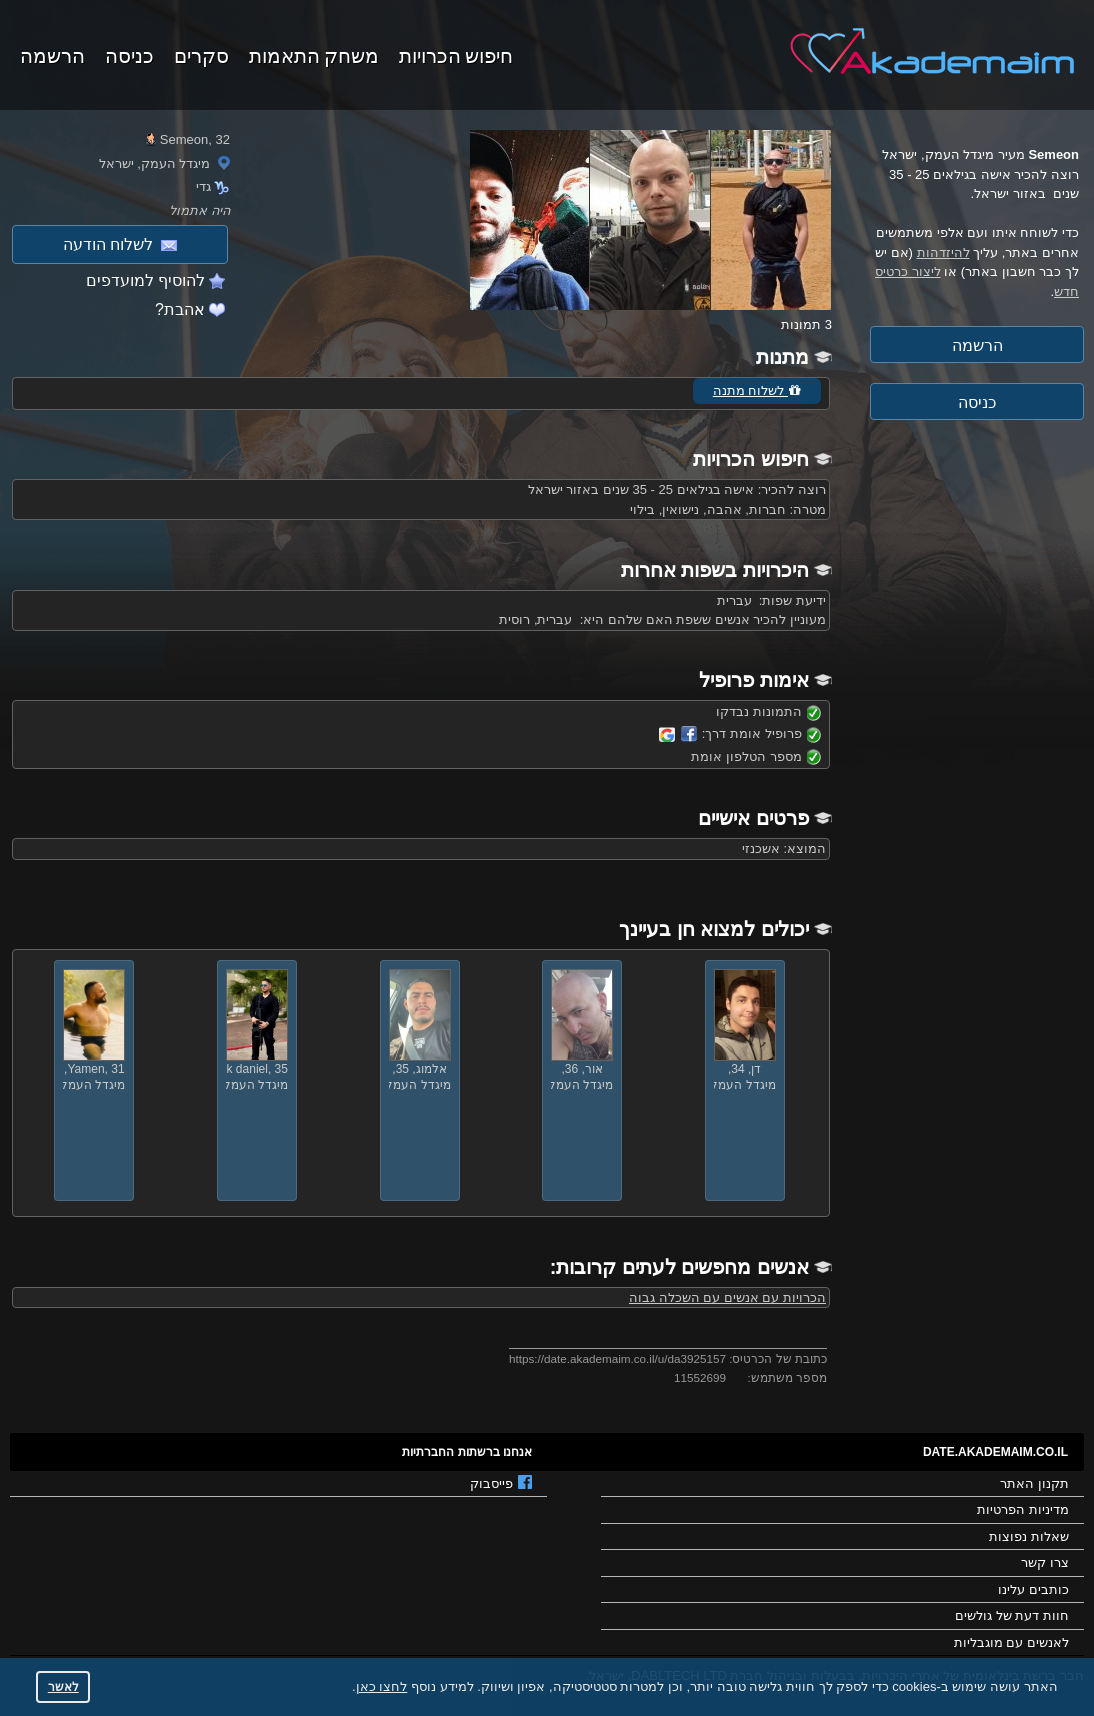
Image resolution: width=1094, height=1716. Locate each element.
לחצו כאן (382, 1686)
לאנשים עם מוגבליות (1011, 1642)
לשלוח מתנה (757, 390)
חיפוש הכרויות (456, 54)
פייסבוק (501, 1483)
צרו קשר (1045, 1562)
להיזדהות (943, 252)
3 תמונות (806, 324)
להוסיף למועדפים (145, 280)
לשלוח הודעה (120, 244)
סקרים (201, 54)
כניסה (129, 54)
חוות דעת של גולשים (1012, 1615)
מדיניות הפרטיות (1023, 1509)
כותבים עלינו (1033, 1589)
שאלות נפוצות (1029, 1536)
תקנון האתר (1034, 1483)
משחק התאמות (314, 54)
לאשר (63, 1686)
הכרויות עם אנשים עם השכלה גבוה (727, 1297)
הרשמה (52, 54)
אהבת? (180, 309)
